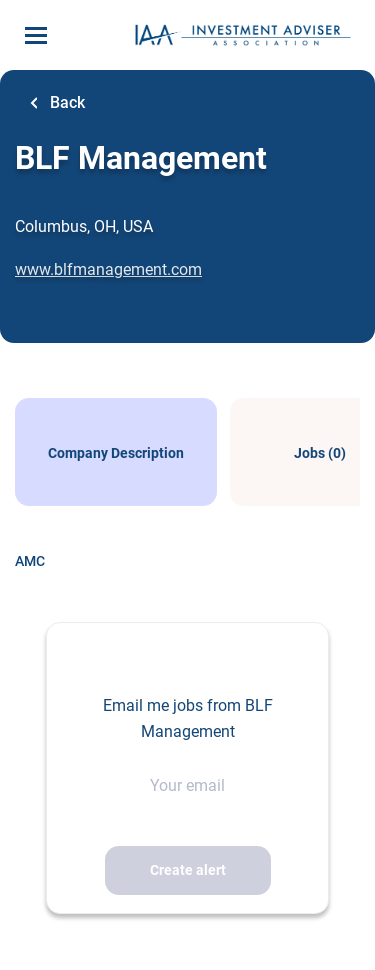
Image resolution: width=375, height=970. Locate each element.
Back (65, 102)
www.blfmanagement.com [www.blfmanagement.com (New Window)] (108, 269)
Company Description (116, 453)
